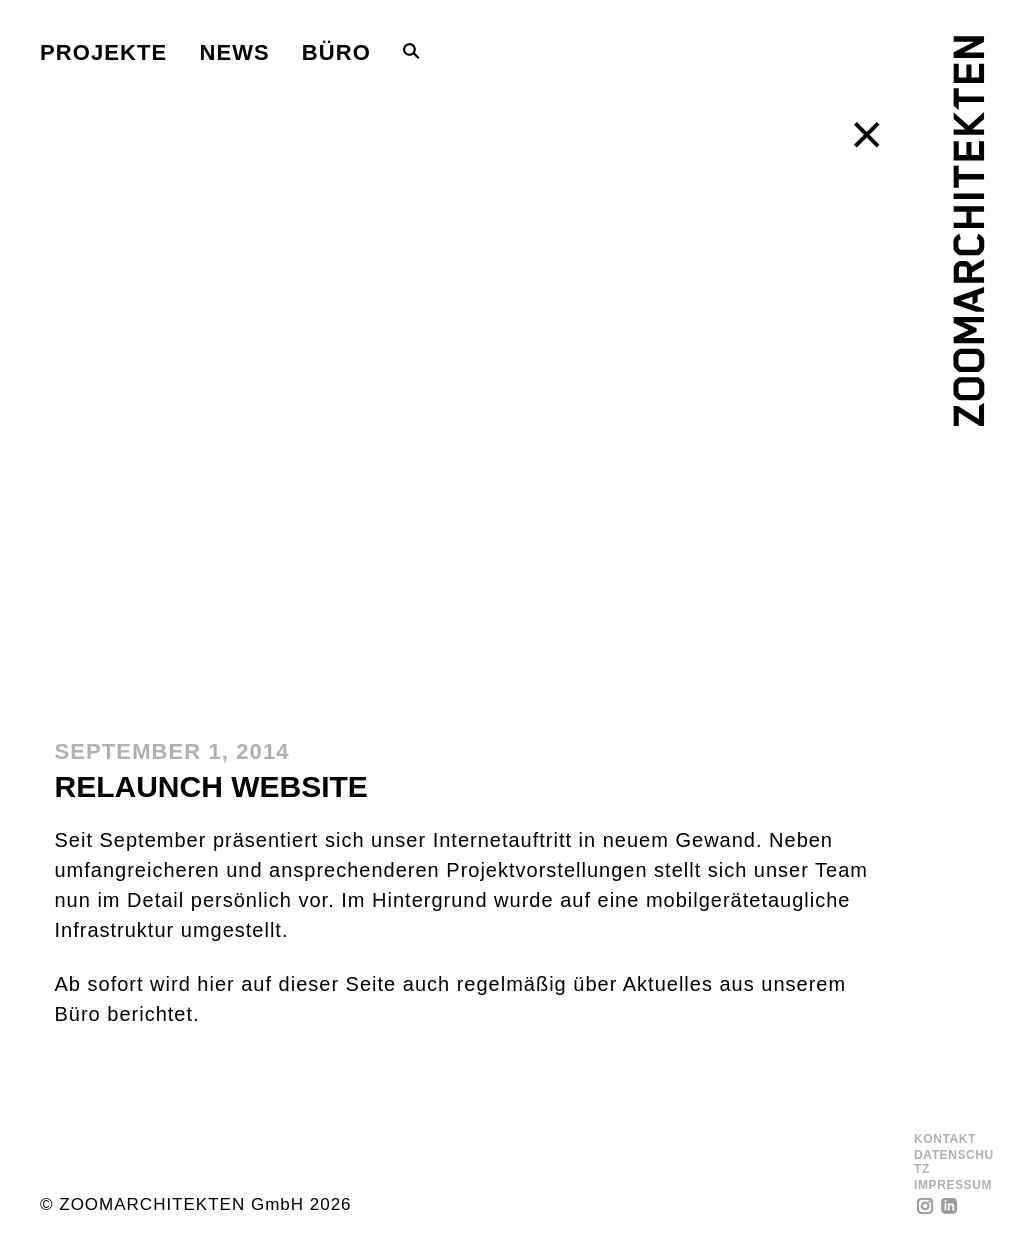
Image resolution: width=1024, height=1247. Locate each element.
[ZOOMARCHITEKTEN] (968, 231)
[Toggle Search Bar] (411, 51)
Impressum (953, 1185)
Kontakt (945, 1139)
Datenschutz (954, 1162)
